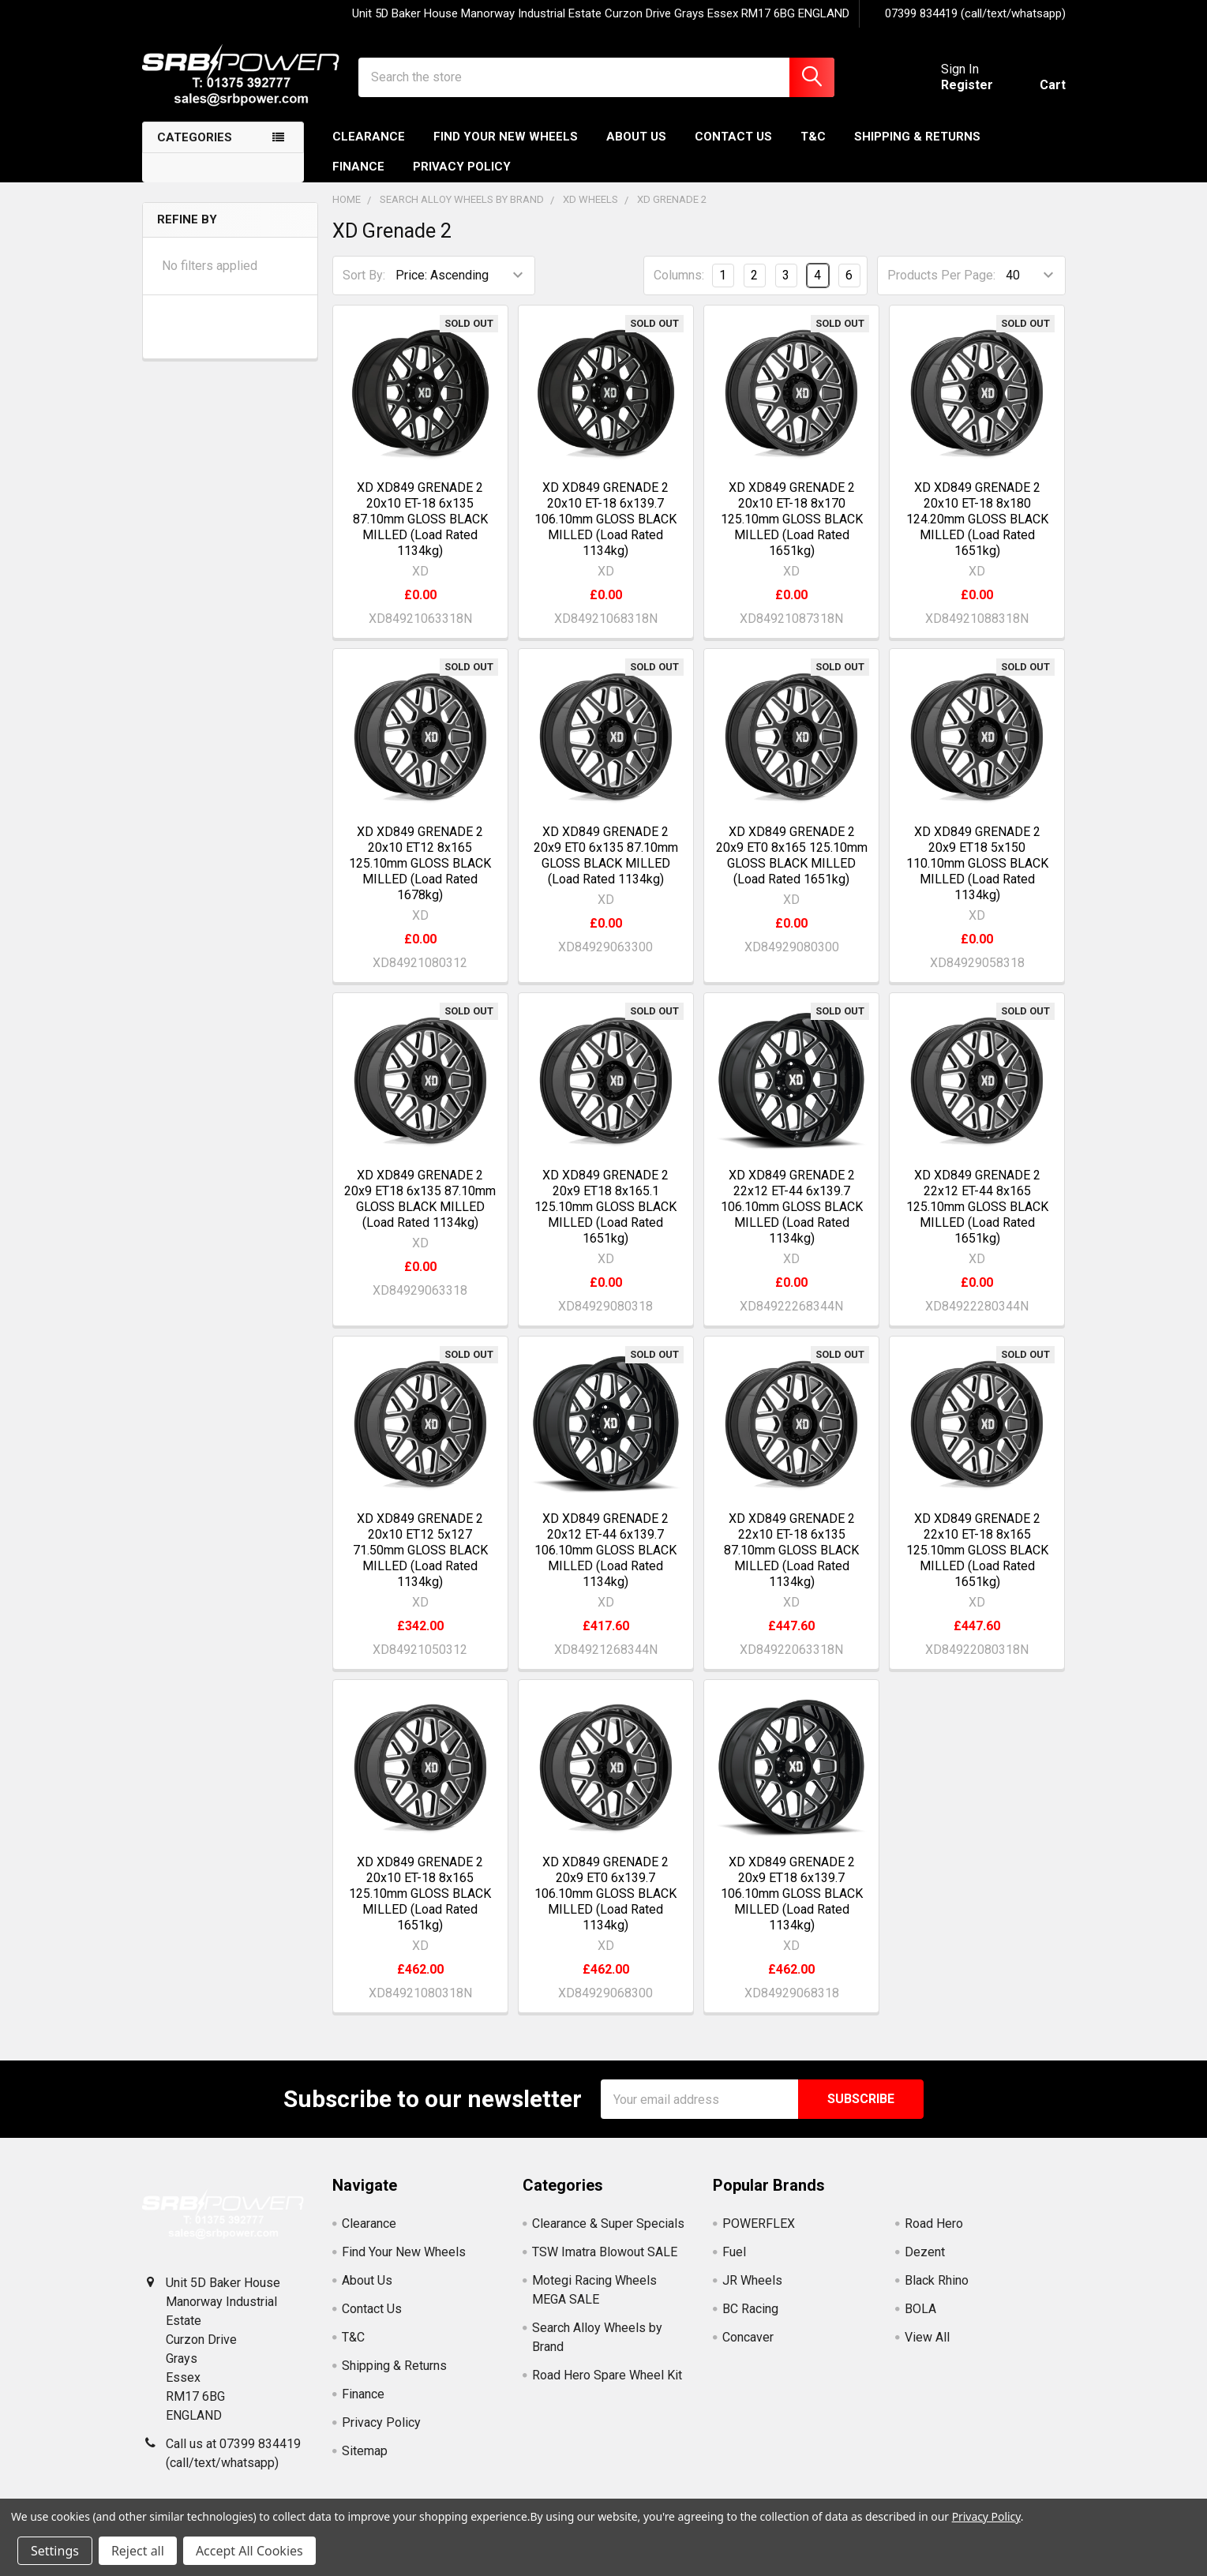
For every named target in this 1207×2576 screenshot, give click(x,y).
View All (927, 2337)
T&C (813, 136)
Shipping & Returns (917, 136)
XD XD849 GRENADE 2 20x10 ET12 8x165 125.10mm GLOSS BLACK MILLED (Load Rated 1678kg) (420, 863)
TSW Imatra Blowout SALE (604, 2251)
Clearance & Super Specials (608, 2223)
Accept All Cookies (249, 2550)
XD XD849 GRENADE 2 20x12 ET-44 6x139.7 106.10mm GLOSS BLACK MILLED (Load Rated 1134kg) (605, 1550)
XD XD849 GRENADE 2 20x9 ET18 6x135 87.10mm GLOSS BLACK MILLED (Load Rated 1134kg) (420, 1199)
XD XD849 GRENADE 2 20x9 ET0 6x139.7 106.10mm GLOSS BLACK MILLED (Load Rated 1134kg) (605, 1893)
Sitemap (365, 2450)
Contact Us (733, 136)
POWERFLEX (758, 2223)
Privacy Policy (462, 166)
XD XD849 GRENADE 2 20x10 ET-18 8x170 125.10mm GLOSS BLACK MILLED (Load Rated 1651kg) (792, 519)
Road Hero (934, 2223)
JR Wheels (752, 2280)
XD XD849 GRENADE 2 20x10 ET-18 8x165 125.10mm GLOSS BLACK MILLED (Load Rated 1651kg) (420, 1893)
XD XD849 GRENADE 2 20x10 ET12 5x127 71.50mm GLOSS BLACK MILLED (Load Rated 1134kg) (420, 1550)
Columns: (679, 275)
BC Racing (750, 2308)
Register (967, 84)
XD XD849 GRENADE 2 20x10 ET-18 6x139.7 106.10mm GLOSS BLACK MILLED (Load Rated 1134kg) (605, 519)
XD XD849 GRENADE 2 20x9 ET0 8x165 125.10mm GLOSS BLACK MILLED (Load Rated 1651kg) (792, 855)
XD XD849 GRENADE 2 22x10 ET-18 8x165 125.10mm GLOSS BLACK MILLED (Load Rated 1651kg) (977, 1550)
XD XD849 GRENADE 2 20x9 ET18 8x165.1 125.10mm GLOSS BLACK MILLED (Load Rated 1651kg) (605, 1207)
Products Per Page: (941, 275)
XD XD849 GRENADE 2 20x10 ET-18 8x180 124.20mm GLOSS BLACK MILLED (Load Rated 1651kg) (977, 519)
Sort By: (364, 275)
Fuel (734, 2251)
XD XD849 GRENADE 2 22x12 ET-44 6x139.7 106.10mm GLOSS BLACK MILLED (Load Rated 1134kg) (792, 1207)
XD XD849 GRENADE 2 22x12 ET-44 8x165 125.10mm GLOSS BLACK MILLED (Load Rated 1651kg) (977, 1207)
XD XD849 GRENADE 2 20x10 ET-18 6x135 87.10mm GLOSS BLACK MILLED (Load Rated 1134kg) (420, 519)
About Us (636, 136)
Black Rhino (937, 2280)
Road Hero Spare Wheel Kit (607, 2375)
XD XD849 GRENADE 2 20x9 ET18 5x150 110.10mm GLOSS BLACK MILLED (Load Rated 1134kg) (977, 863)
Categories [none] (194, 137)
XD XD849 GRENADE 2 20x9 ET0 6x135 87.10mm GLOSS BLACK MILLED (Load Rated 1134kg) (606, 855)
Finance (358, 166)
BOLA (920, 2308)
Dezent (925, 2251)
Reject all (137, 2550)
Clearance (368, 136)
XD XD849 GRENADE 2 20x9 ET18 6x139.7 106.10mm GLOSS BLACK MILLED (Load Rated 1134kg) (792, 1893)
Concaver (748, 2337)
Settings (55, 2550)
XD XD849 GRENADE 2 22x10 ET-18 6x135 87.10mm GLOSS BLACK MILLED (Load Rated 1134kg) (791, 1550)
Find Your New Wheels (505, 136)
